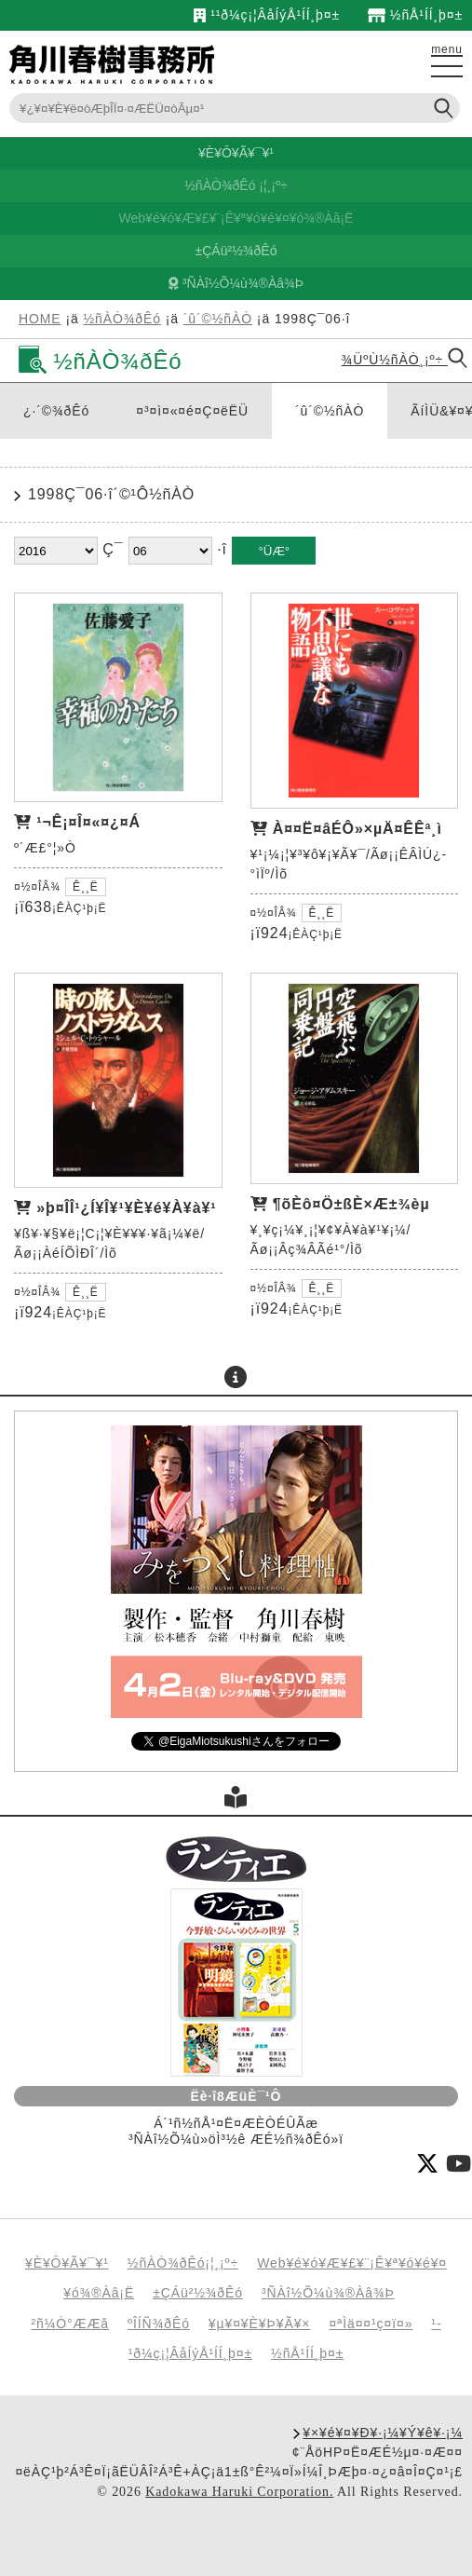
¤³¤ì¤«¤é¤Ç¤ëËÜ (192, 410)
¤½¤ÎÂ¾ (37, 886)
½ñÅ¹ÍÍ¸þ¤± (415, 14)
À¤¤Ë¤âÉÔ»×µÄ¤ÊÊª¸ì (357, 829)
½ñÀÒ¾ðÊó (219, 185)
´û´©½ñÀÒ (217, 318)
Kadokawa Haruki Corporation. (239, 2492)
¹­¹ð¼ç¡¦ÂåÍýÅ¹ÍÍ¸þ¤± (267, 14)
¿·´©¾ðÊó (56, 410)
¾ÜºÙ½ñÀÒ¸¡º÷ (404, 359)
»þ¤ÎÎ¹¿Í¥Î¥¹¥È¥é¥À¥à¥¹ (126, 1208)
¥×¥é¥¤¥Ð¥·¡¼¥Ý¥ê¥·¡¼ (383, 2432)
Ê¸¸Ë (86, 886)
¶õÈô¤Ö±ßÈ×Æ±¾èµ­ (351, 1204)
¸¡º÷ (277, 185)
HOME (40, 318)
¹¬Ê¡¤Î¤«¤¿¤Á (88, 822)
